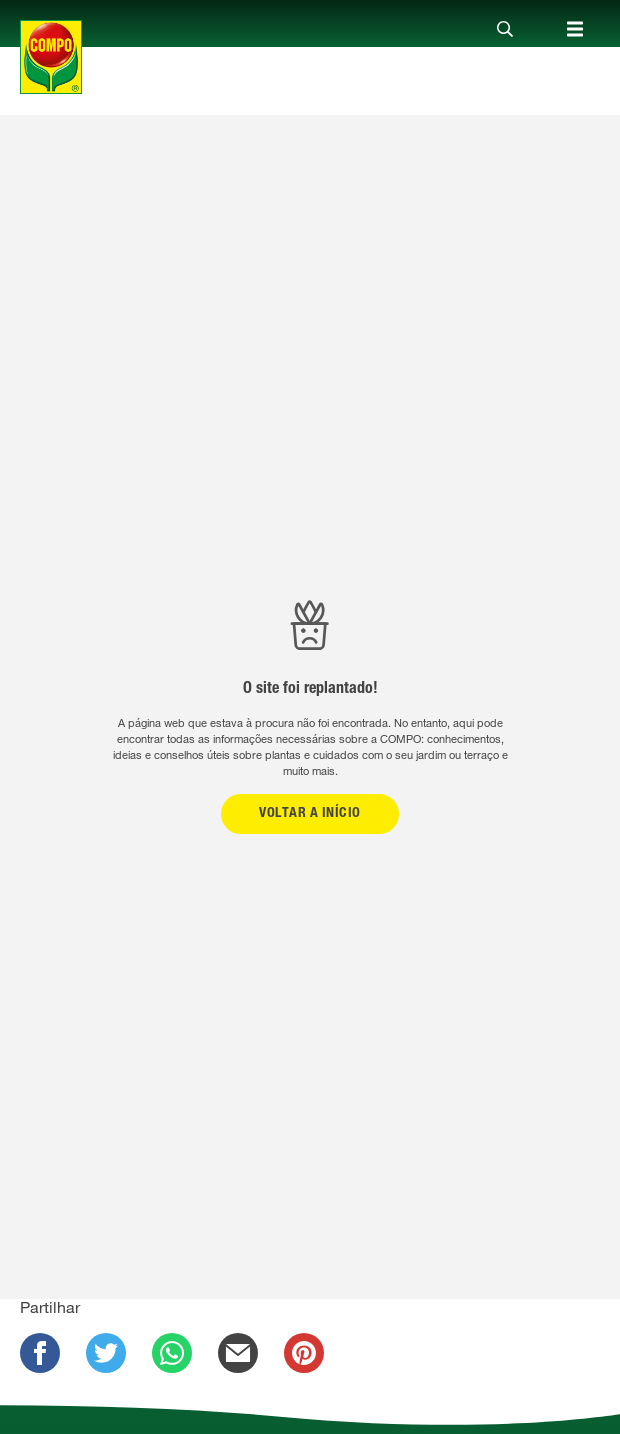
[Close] (505, 30)
